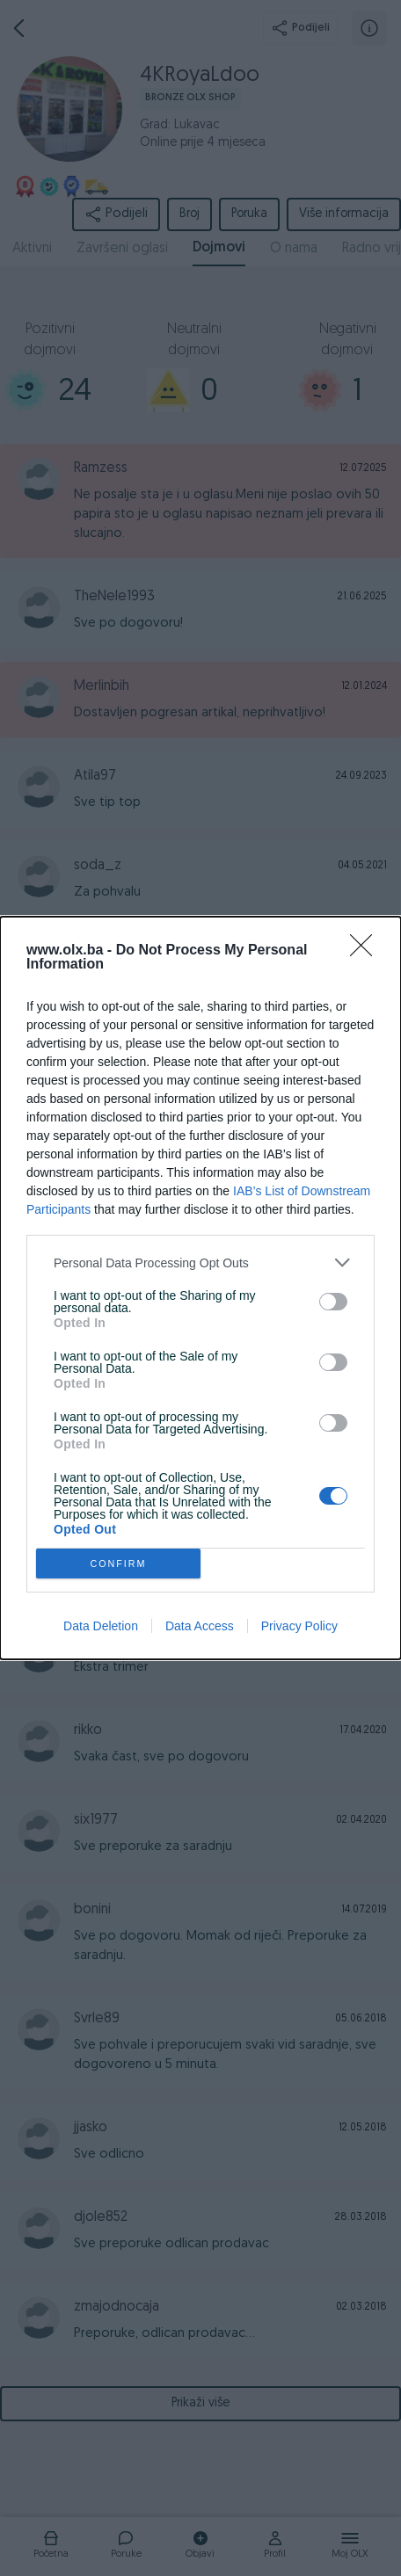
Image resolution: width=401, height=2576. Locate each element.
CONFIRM (118, 1564)
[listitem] (200, 1262)
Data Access (199, 1626)
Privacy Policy (299, 1626)
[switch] (333, 1301)
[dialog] (200, 1288)
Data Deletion (100, 1626)
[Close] (366, 951)
